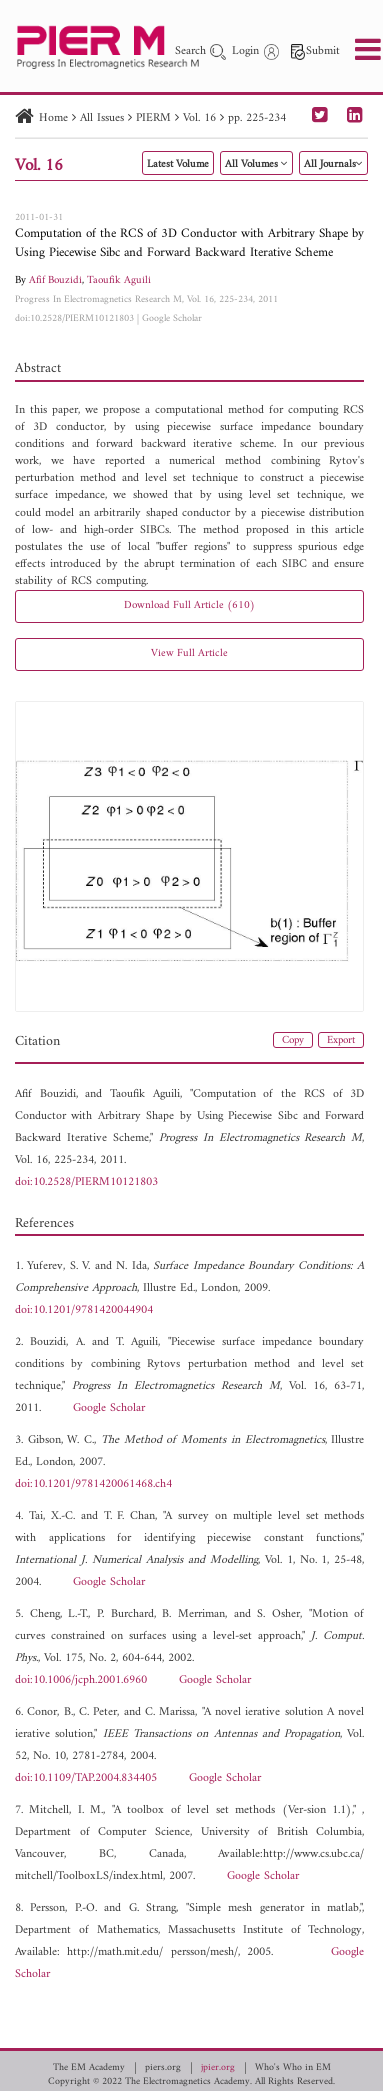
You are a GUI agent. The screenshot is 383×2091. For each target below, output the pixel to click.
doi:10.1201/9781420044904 (84, 1310)
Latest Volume (178, 164)
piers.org (163, 2068)
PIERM (153, 118)
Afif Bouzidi (55, 280)
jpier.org (218, 2068)
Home (53, 118)
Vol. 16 (199, 118)
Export (341, 1040)
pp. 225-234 (257, 118)
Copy (293, 1040)
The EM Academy (89, 2068)
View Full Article (189, 653)
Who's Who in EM (293, 2068)
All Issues (102, 118)
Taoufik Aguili (119, 280)
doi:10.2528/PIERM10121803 (74, 318)
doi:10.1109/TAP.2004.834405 (86, 1778)
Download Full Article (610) (189, 605)
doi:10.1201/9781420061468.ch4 (93, 1484)
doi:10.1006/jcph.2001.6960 (81, 1680)
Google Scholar (172, 318)
